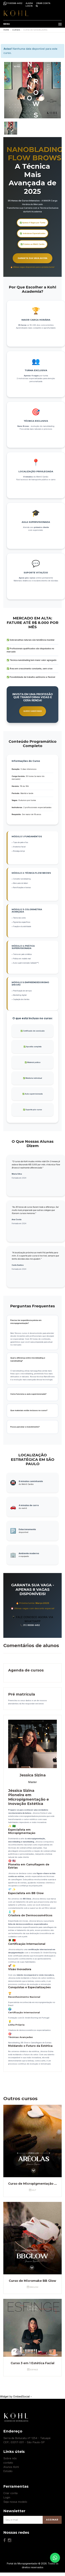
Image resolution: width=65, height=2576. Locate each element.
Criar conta (43, 3)
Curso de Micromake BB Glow (32, 2281)
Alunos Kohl (11, 2467)
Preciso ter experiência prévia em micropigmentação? (26, 1321)
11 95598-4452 (12, 3)
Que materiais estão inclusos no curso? (29, 1410)
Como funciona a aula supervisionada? (28, 1394)
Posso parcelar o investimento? (25, 1427)
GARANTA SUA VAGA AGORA (32, 258)
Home (6, 30)
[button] (37, 6)
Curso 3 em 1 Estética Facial (32, 2363)
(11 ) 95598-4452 (31, 1625)
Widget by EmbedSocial (16, 2396)
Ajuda (29, 3)
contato (8, 2462)
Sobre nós (10, 2458)
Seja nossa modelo (15, 2501)
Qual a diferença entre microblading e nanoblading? (27, 1359)
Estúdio (7, 2471)
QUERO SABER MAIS (32, 711)
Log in (29, 6)
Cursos (16, 30)
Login (6, 2497)
